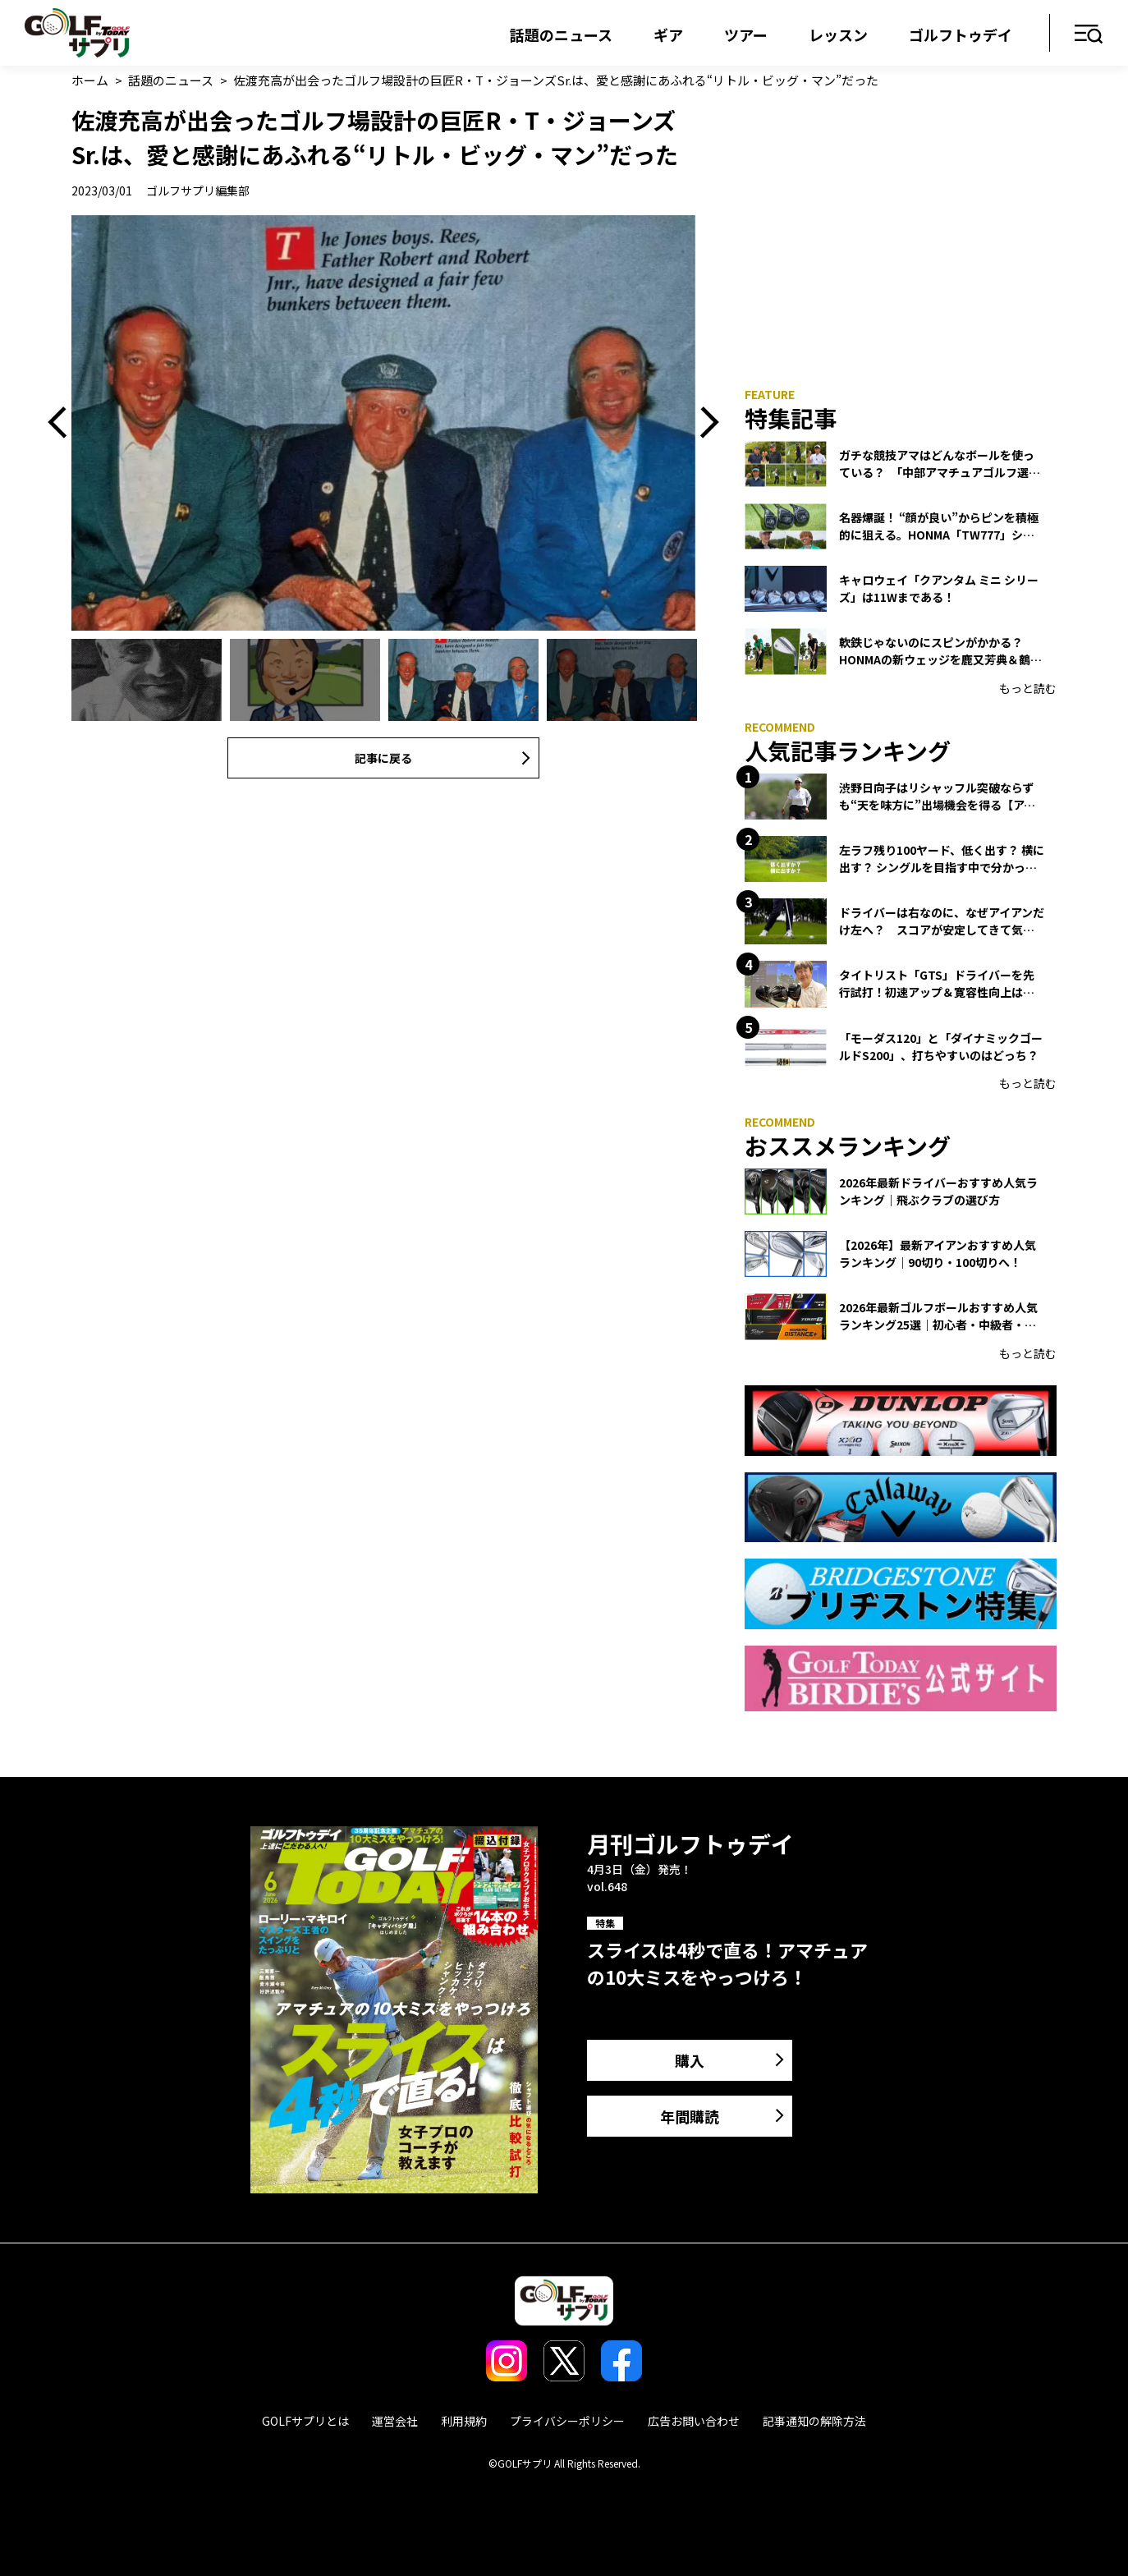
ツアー (746, 34)
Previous (63, 423)
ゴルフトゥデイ (960, 34)
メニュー (1089, 35)
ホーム (89, 80)
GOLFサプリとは (305, 2421)
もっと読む (1028, 688)
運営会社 (395, 2421)
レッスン (838, 34)
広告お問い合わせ (694, 2421)
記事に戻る (383, 758)
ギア (668, 34)
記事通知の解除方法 (814, 2421)
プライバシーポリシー (567, 2421)
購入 (689, 2060)
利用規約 (464, 2421)
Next (703, 423)
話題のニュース (561, 34)
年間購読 (689, 2116)
